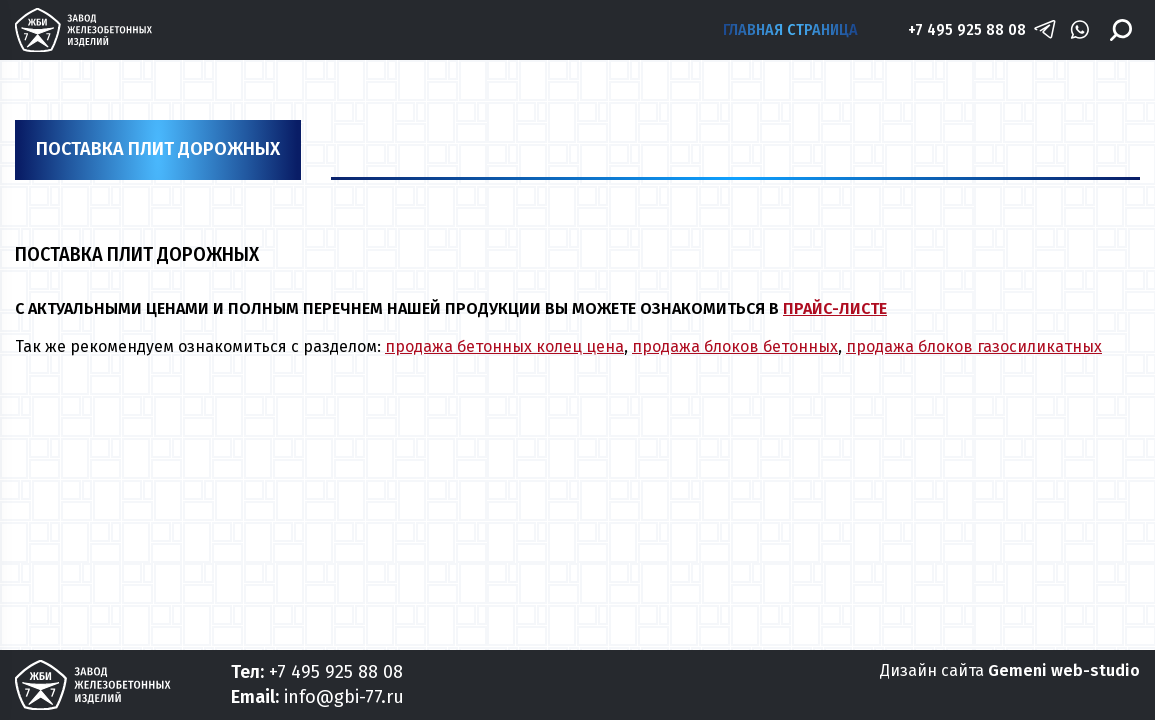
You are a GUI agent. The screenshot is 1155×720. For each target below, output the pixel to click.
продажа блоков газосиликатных (974, 346)
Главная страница (790, 29)
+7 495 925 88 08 (967, 29)
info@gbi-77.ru (344, 697)
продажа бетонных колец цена (504, 346)
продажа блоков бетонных (735, 346)
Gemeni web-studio (1064, 670)
